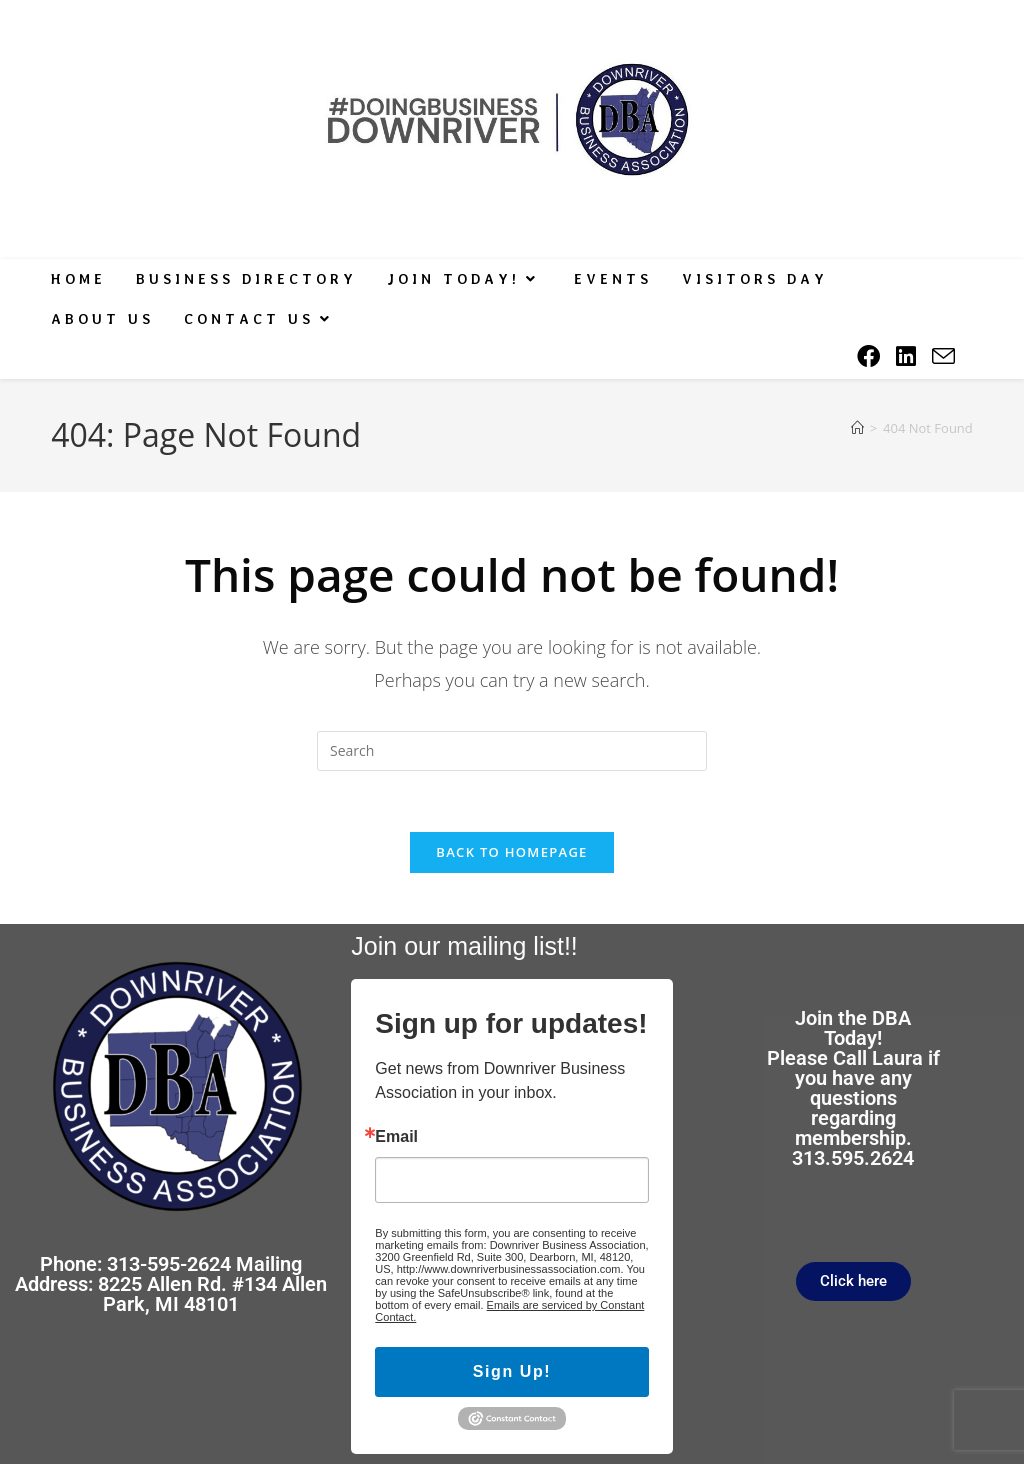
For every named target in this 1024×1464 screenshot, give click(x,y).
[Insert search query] (512, 751)
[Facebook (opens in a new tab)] (868, 356)
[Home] (857, 428)
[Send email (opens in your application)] (943, 357)
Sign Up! (512, 1371)
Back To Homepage (511, 852)
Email (396, 1137)
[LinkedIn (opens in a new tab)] (906, 356)
